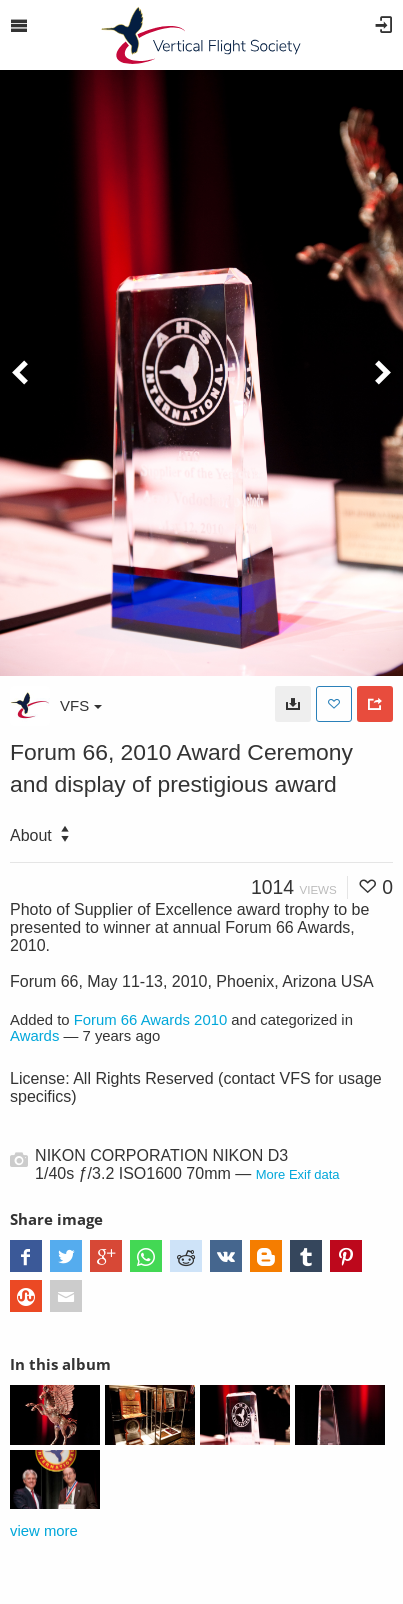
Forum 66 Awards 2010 (151, 1020)
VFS (81, 705)
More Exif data (298, 1174)
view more (44, 1531)
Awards (34, 1036)
